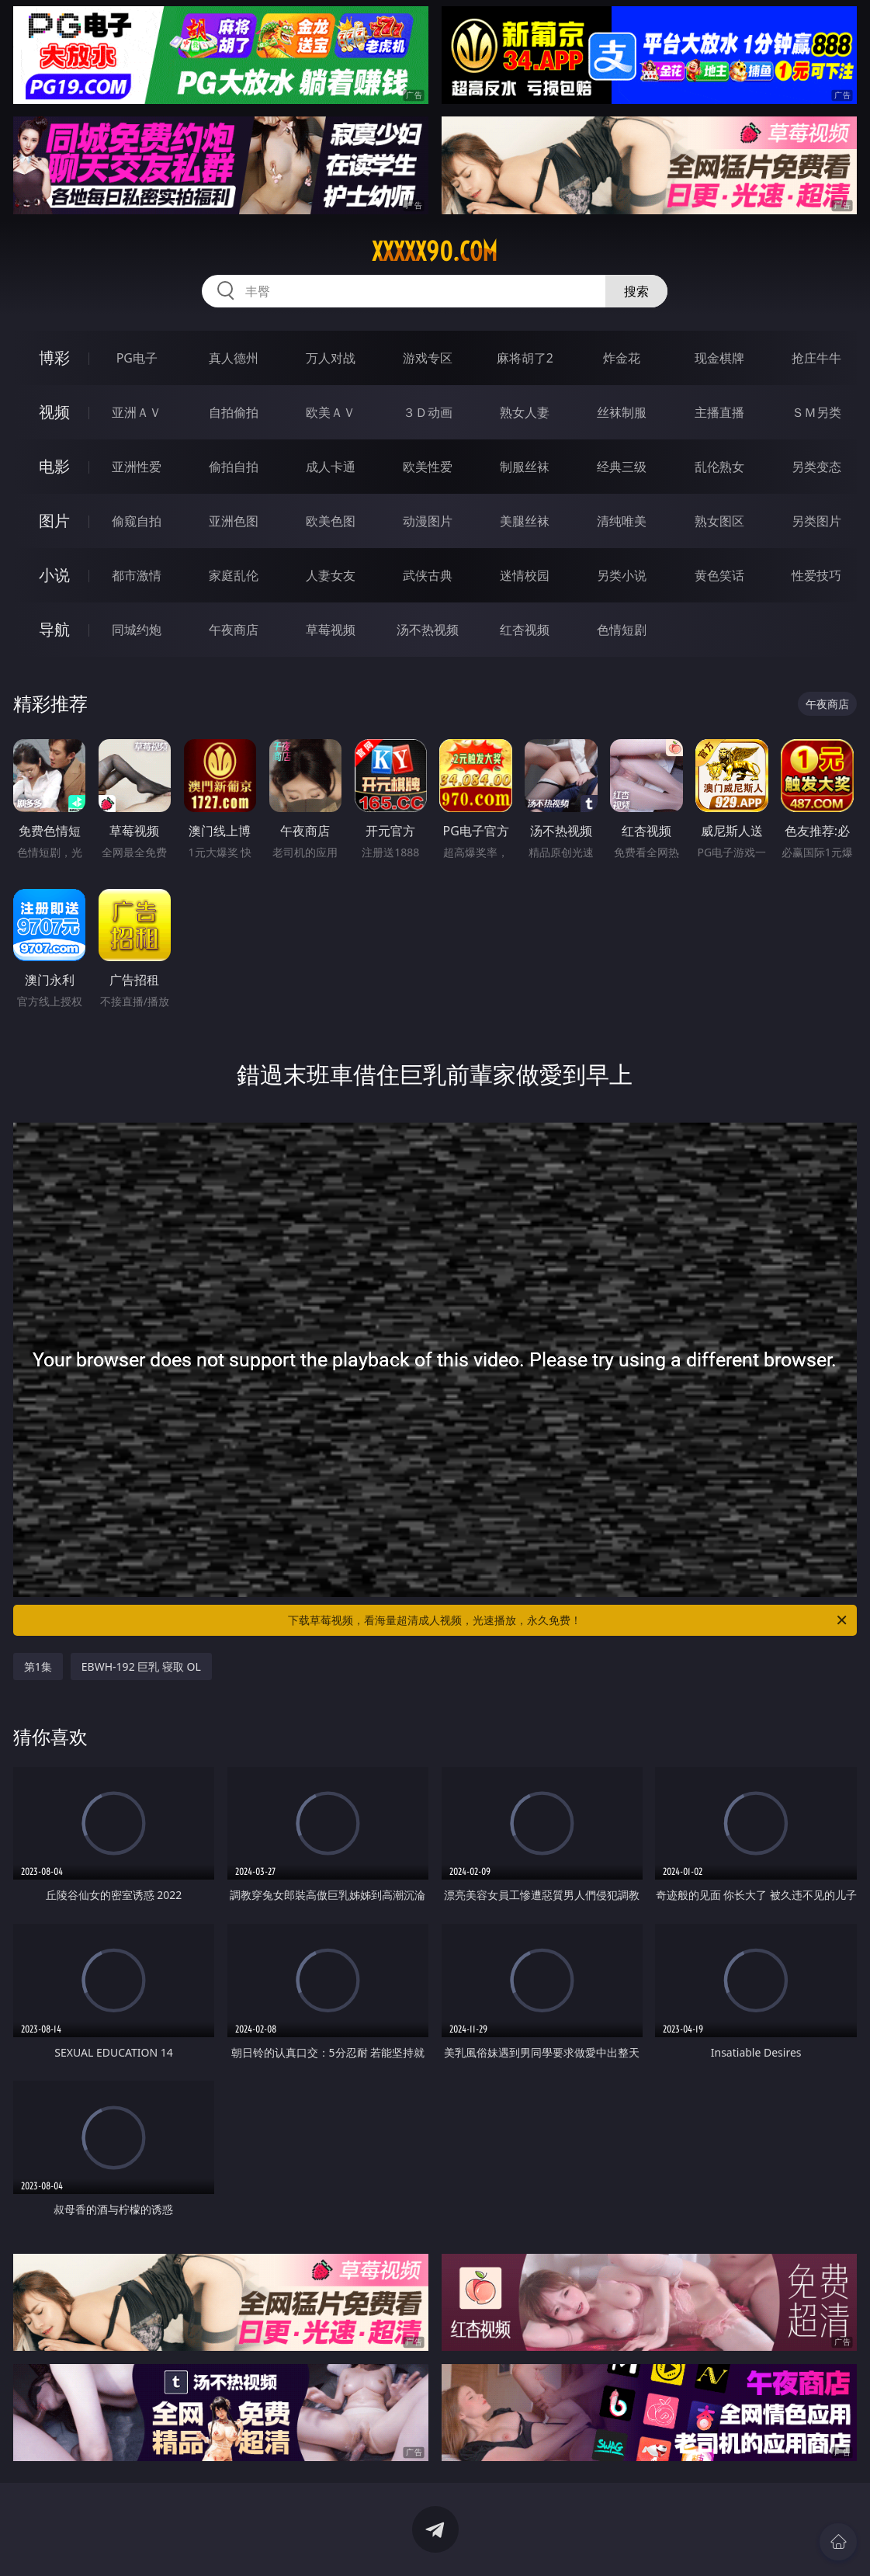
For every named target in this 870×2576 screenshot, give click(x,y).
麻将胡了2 (525, 357)
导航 (54, 629)
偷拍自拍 (233, 466)
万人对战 (330, 357)
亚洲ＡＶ (136, 412)
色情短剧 (621, 629)
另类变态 (816, 466)
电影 (54, 466)
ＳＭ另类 (816, 412)
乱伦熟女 (719, 466)
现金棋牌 (719, 357)
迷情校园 (524, 575)
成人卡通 (330, 466)
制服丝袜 (524, 466)
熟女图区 (719, 520)
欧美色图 (330, 520)
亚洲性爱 (136, 466)
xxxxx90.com (434, 251)
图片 (54, 520)
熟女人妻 (524, 412)
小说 (54, 574)
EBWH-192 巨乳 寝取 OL (141, 1666)
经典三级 (621, 466)
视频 (54, 411)
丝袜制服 (621, 412)
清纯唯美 (621, 520)
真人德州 (233, 357)
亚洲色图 (233, 520)
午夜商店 (233, 629)
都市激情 (136, 575)
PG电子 (137, 357)
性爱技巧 (816, 575)
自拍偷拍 (233, 412)
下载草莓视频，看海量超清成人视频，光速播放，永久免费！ (568, 1620)
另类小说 (621, 575)
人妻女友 (330, 575)
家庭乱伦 (233, 575)
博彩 (54, 357)
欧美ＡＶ (330, 412)
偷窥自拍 (136, 520)
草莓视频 (330, 629)
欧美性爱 (427, 466)
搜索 (636, 291)
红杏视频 (524, 629)
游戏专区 (427, 357)
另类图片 (816, 520)
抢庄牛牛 (816, 357)
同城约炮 (136, 629)
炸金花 (621, 357)
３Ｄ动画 (427, 412)
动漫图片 (427, 520)
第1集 (38, 1666)
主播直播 (719, 412)
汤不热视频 (428, 629)
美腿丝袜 (524, 520)
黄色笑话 (719, 575)
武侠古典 (427, 575)
